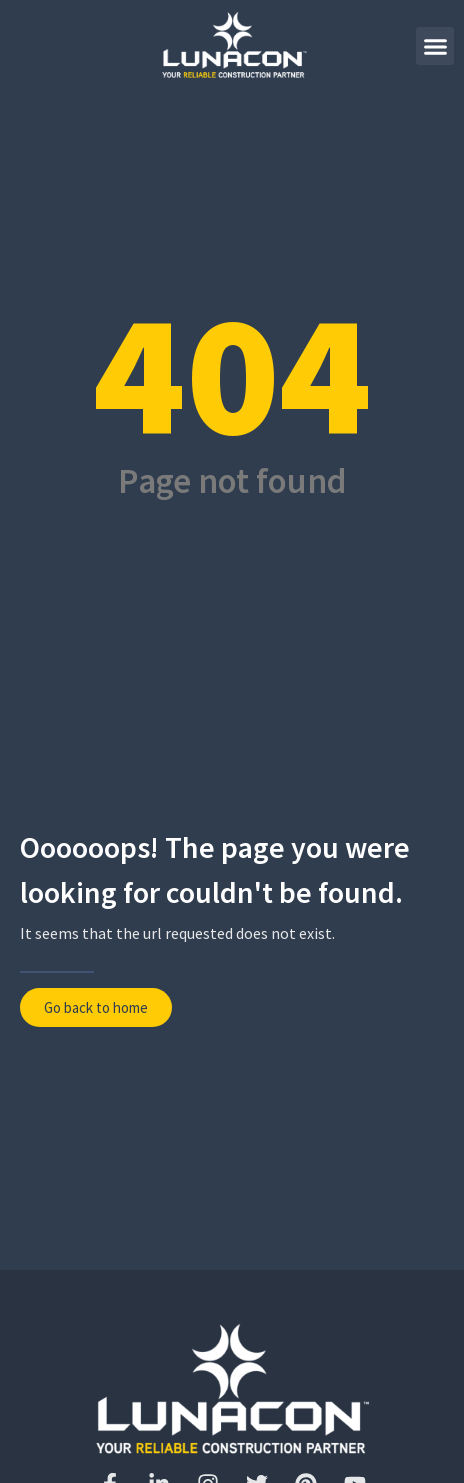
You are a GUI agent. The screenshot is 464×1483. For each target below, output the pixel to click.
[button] (435, 46)
